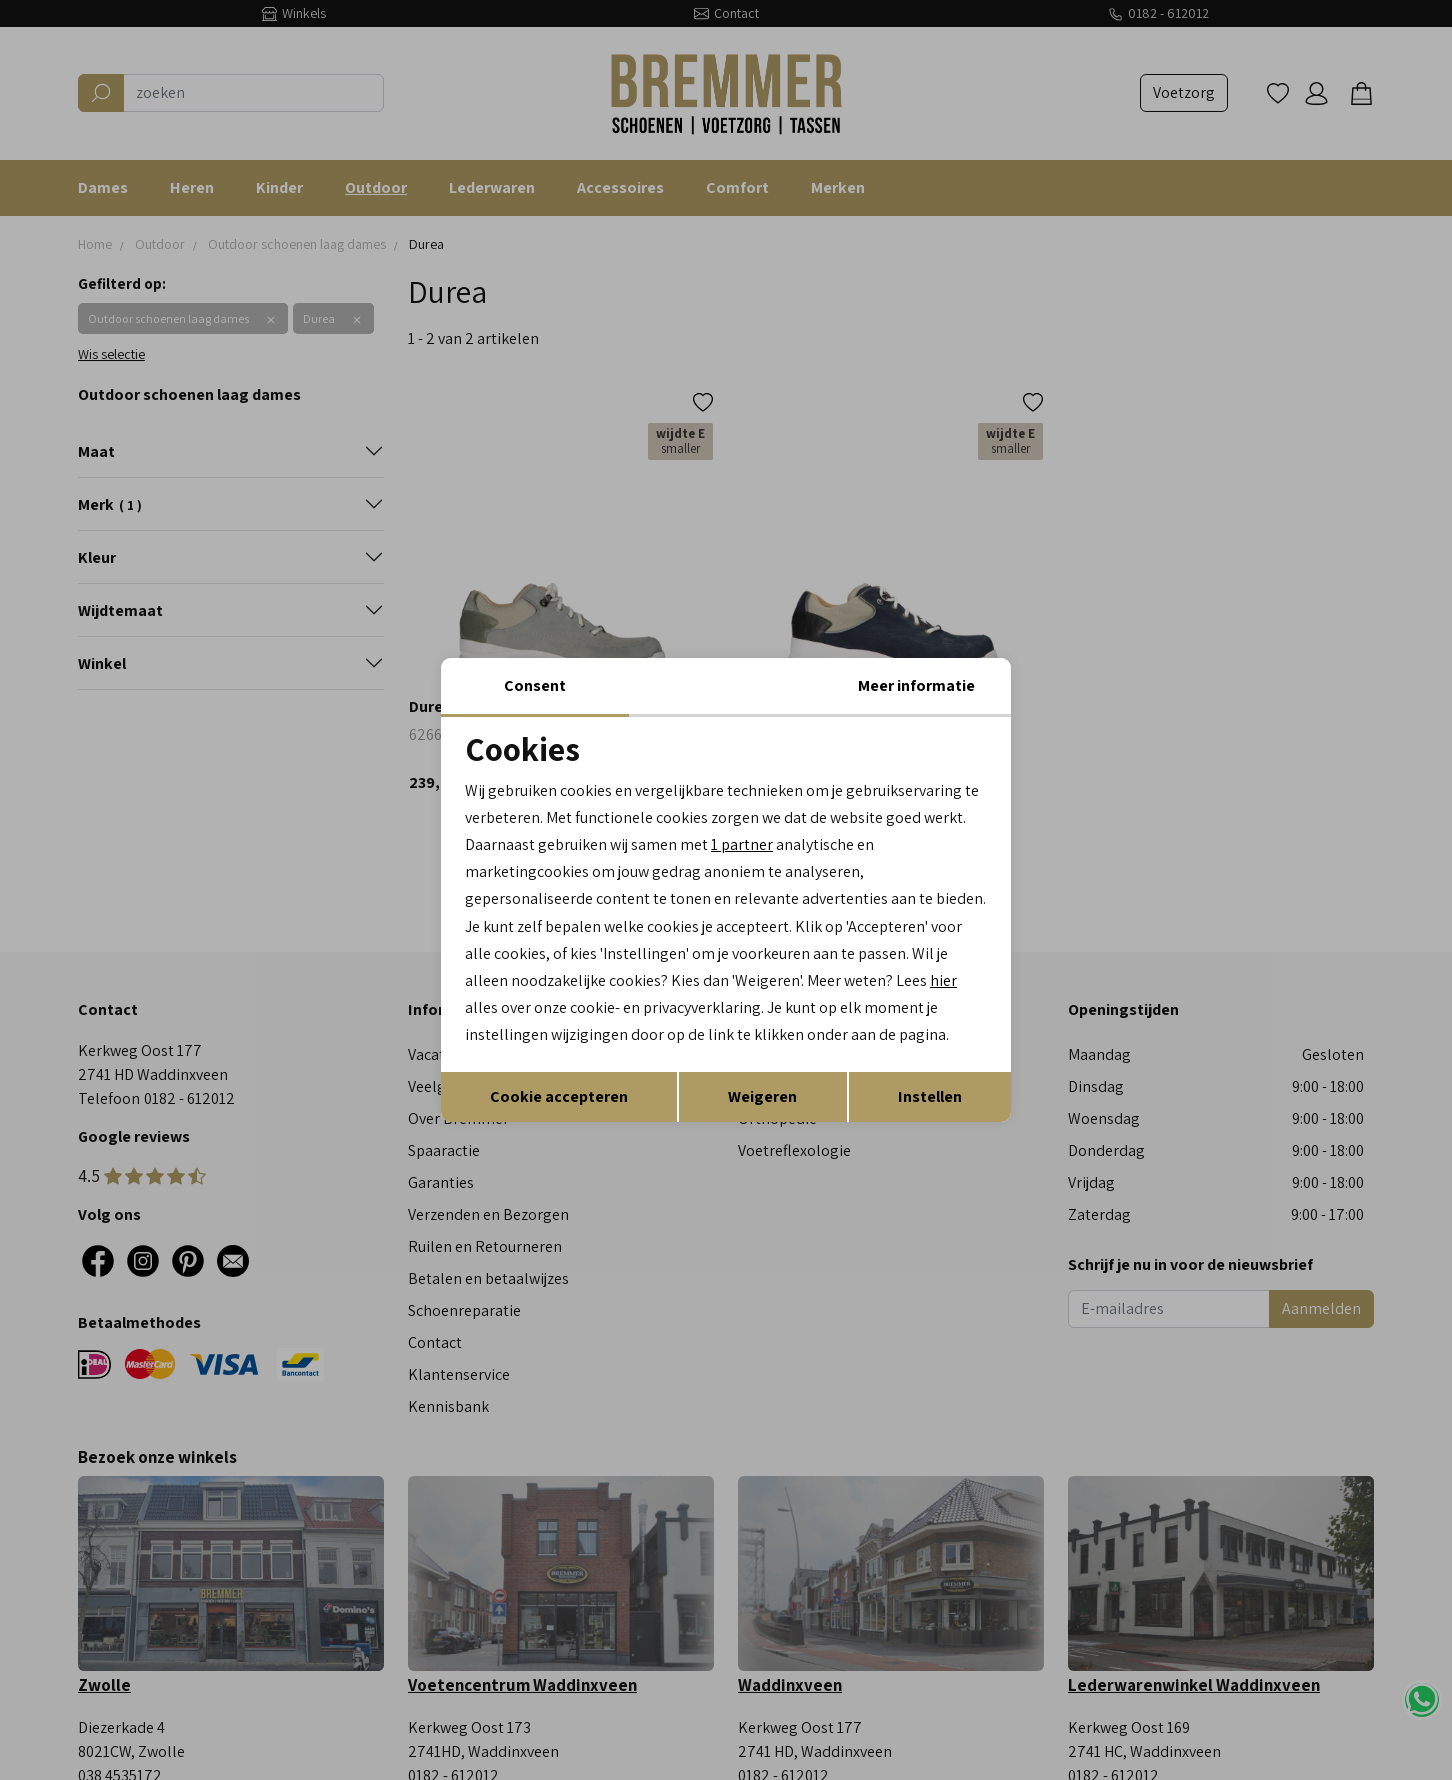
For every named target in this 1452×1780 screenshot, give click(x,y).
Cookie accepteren (559, 1096)
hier (943, 980)
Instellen (930, 1096)
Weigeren (762, 1096)
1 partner (742, 844)
